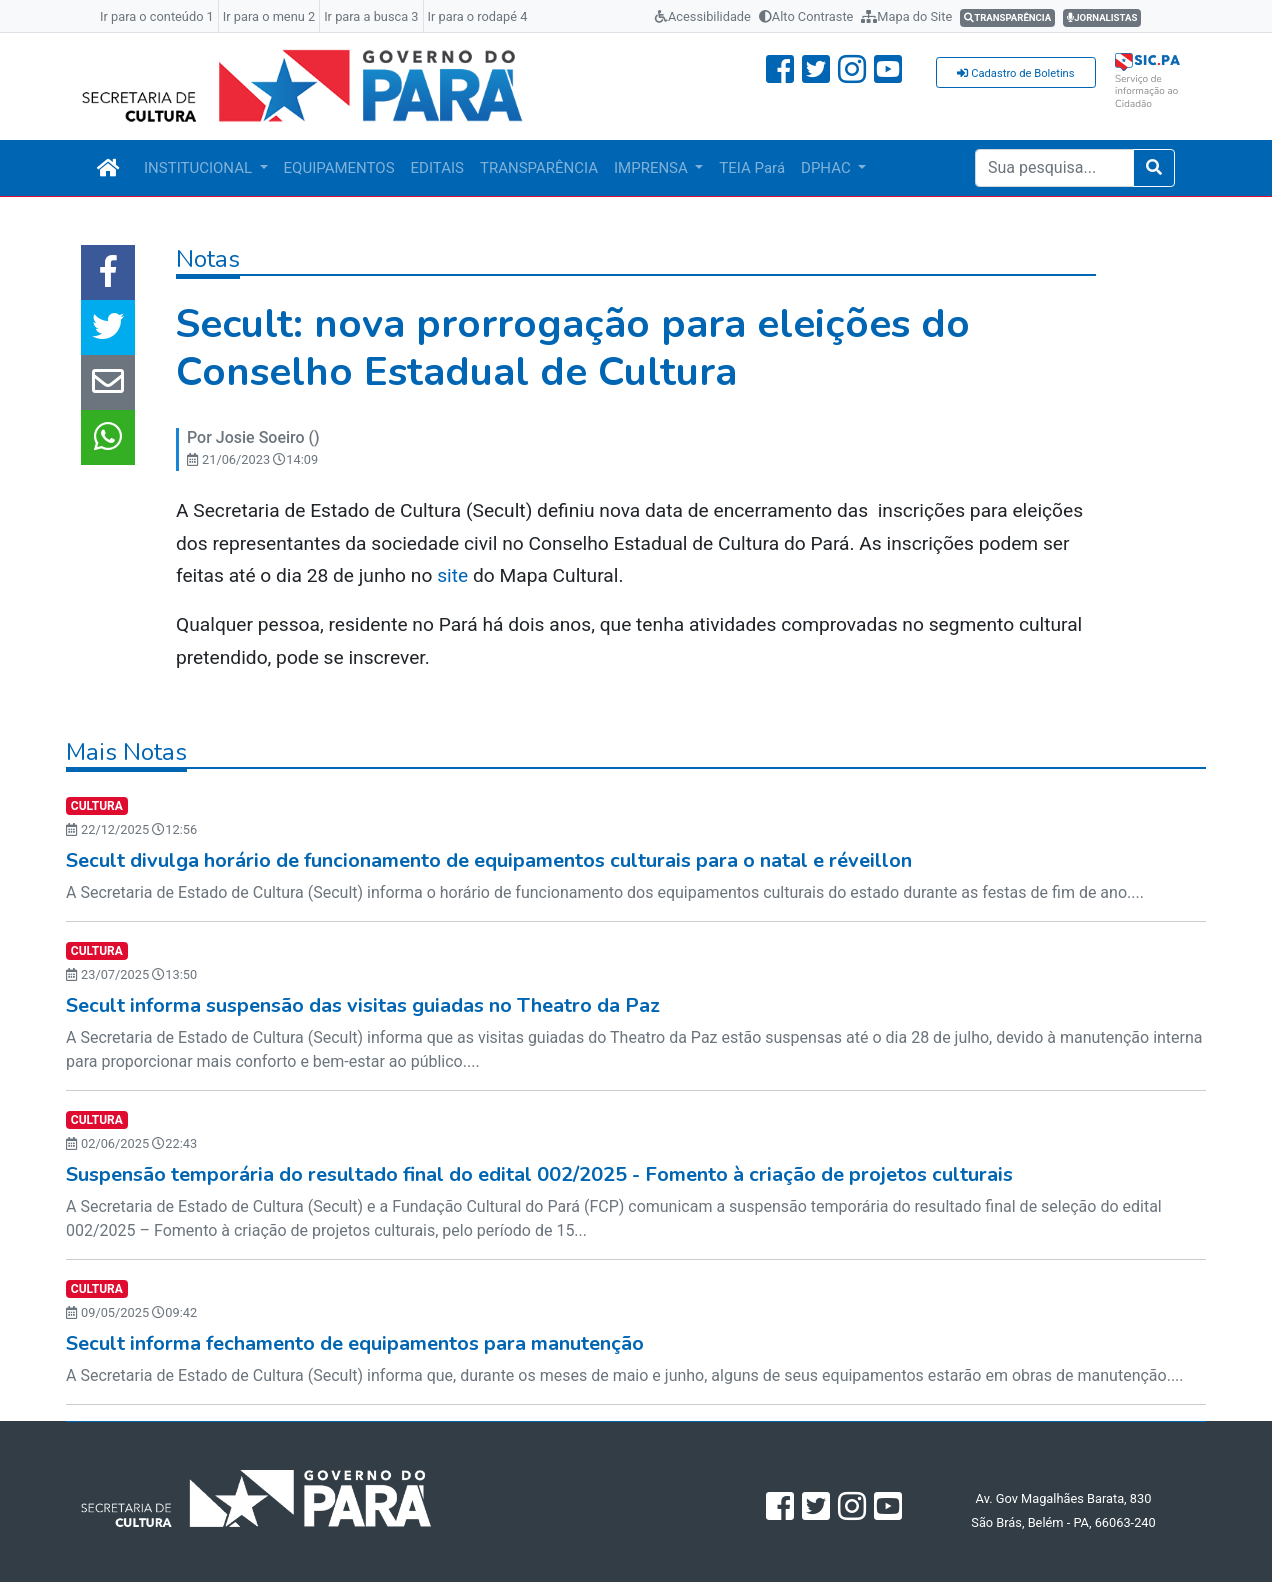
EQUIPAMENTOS (339, 168)
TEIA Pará (752, 168)
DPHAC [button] (827, 168)
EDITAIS (437, 168)
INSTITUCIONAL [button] (200, 168)
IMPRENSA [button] (653, 168)
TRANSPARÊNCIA (539, 168)
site (452, 575)
